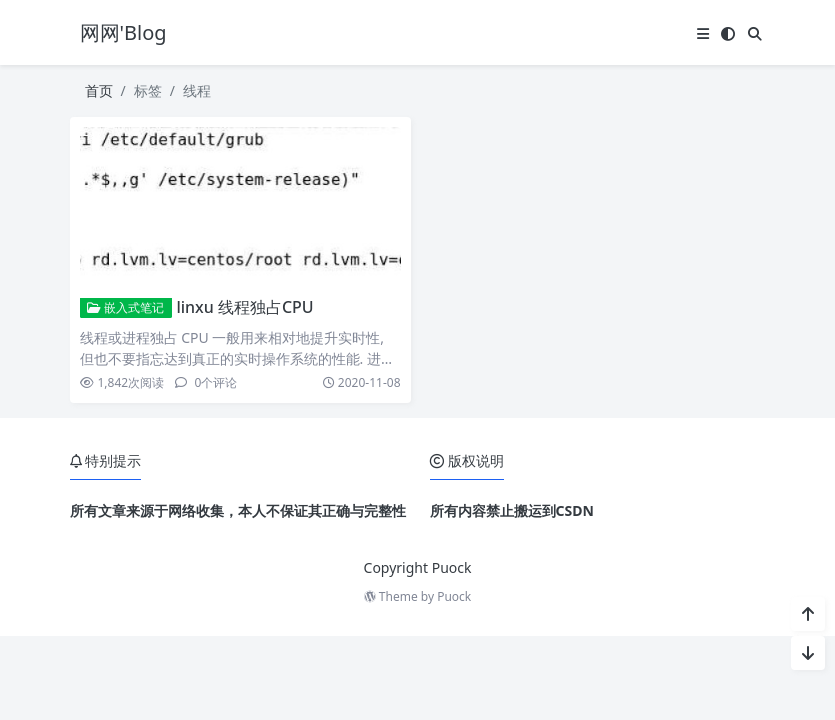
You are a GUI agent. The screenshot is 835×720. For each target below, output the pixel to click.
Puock (454, 596)
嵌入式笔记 (125, 307)
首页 (99, 90)
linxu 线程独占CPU (244, 307)
